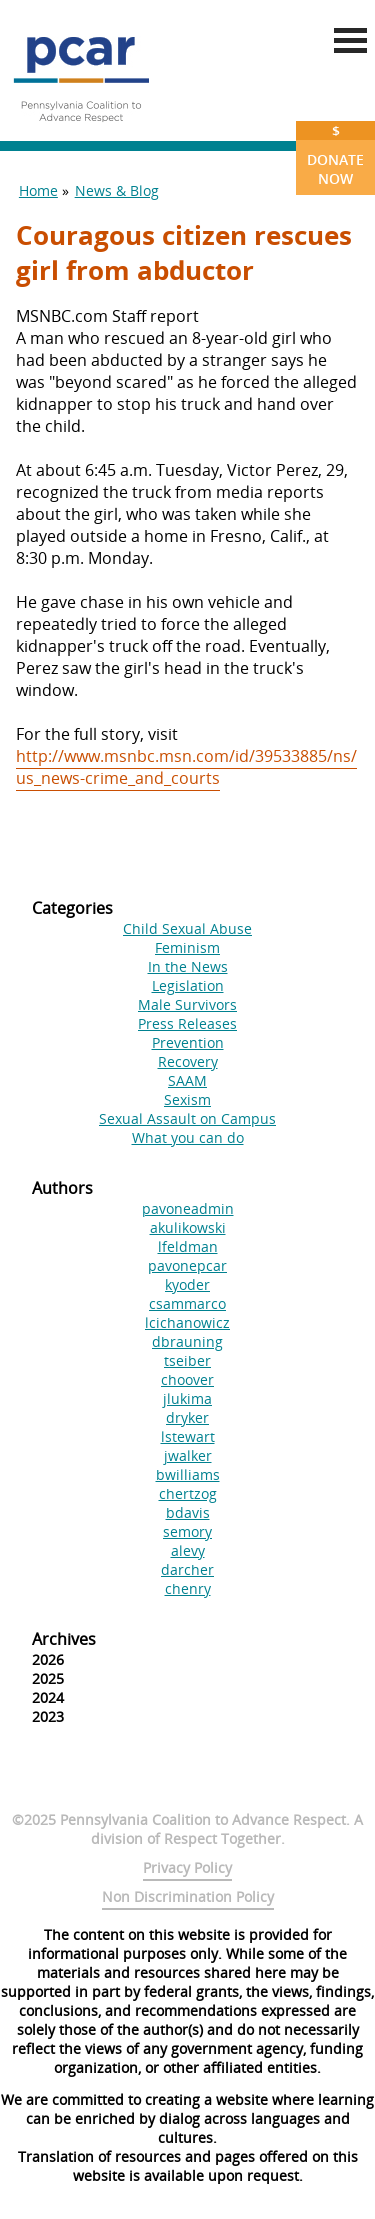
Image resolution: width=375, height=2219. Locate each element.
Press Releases (187, 1023)
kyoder (187, 1284)
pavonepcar (187, 1265)
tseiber (187, 1360)
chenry (188, 1588)
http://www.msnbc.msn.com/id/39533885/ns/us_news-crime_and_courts (186, 767)
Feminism (187, 947)
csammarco (187, 1303)
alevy (188, 1550)
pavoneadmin (188, 1208)
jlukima (187, 1398)
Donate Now (335, 154)
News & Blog (117, 190)
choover (187, 1379)
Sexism (187, 1099)
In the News (188, 966)
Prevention (188, 1042)
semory (187, 1531)
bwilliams (188, 1474)
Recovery (188, 1061)
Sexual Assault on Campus (187, 1118)
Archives (64, 1639)
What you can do (188, 1137)
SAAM (187, 1080)
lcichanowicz (187, 1322)
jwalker (188, 1455)
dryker (187, 1417)
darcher (187, 1569)
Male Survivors (187, 1004)
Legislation (188, 985)
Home (38, 190)
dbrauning (187, 1341)
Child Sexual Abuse (187, 928)
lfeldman (188, 1246)
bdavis (188, 1512)
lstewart (188, 1436)
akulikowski (188, 1227)
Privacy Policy (187, 1867)
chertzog (188, 1493)
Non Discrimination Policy (188, 1896)
